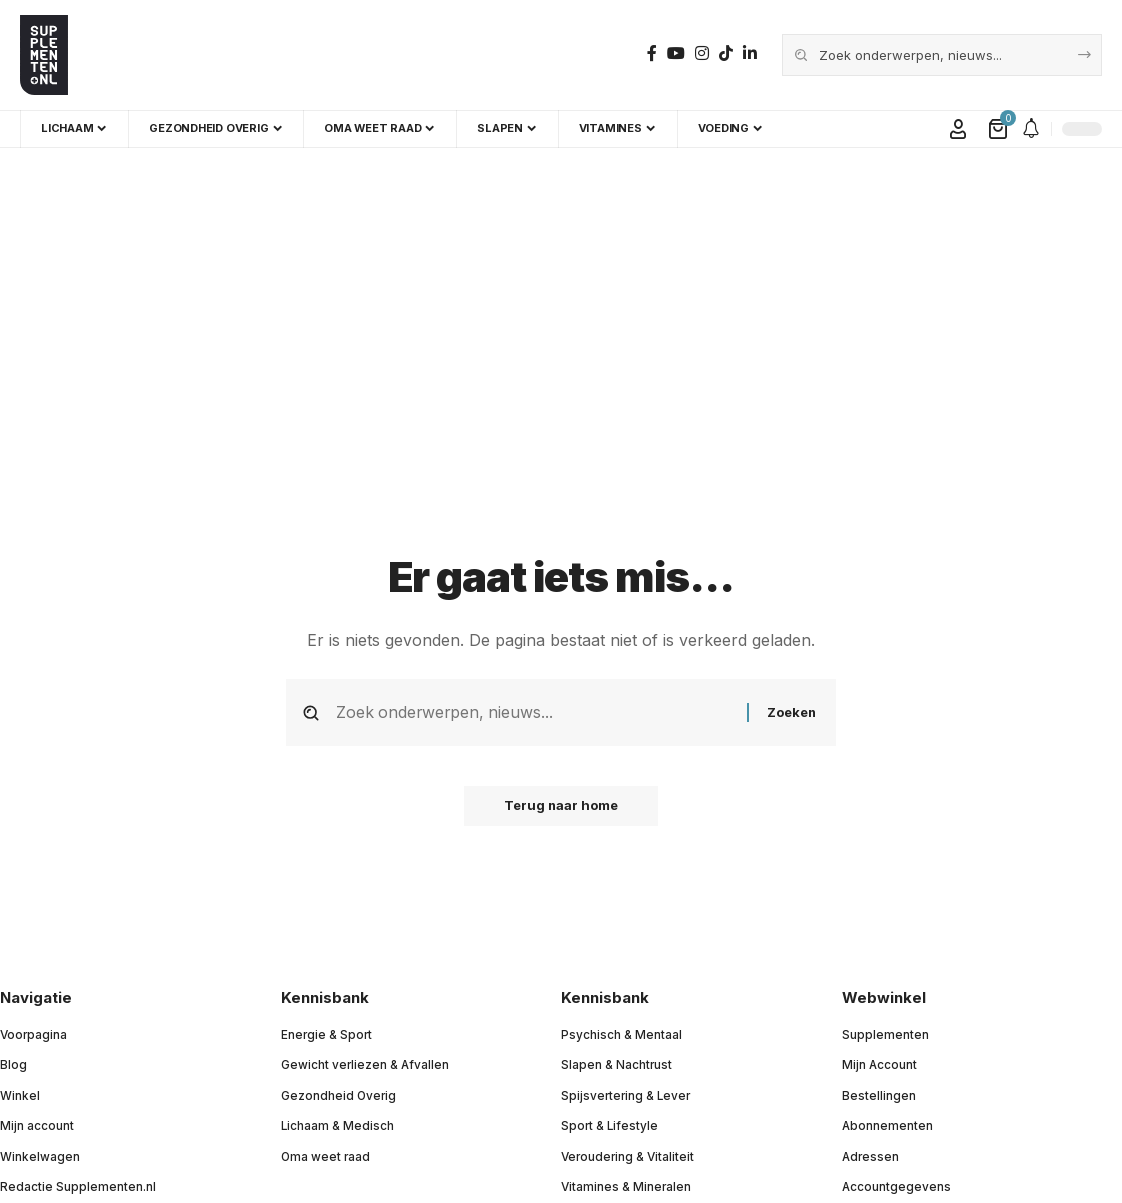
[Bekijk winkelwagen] (999, 129)
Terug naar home (561, 806)
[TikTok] (726, 53)
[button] (958, 129)
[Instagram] (702, 53)
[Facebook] (652, 53)
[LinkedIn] (750, 53)
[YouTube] (676, 53)
